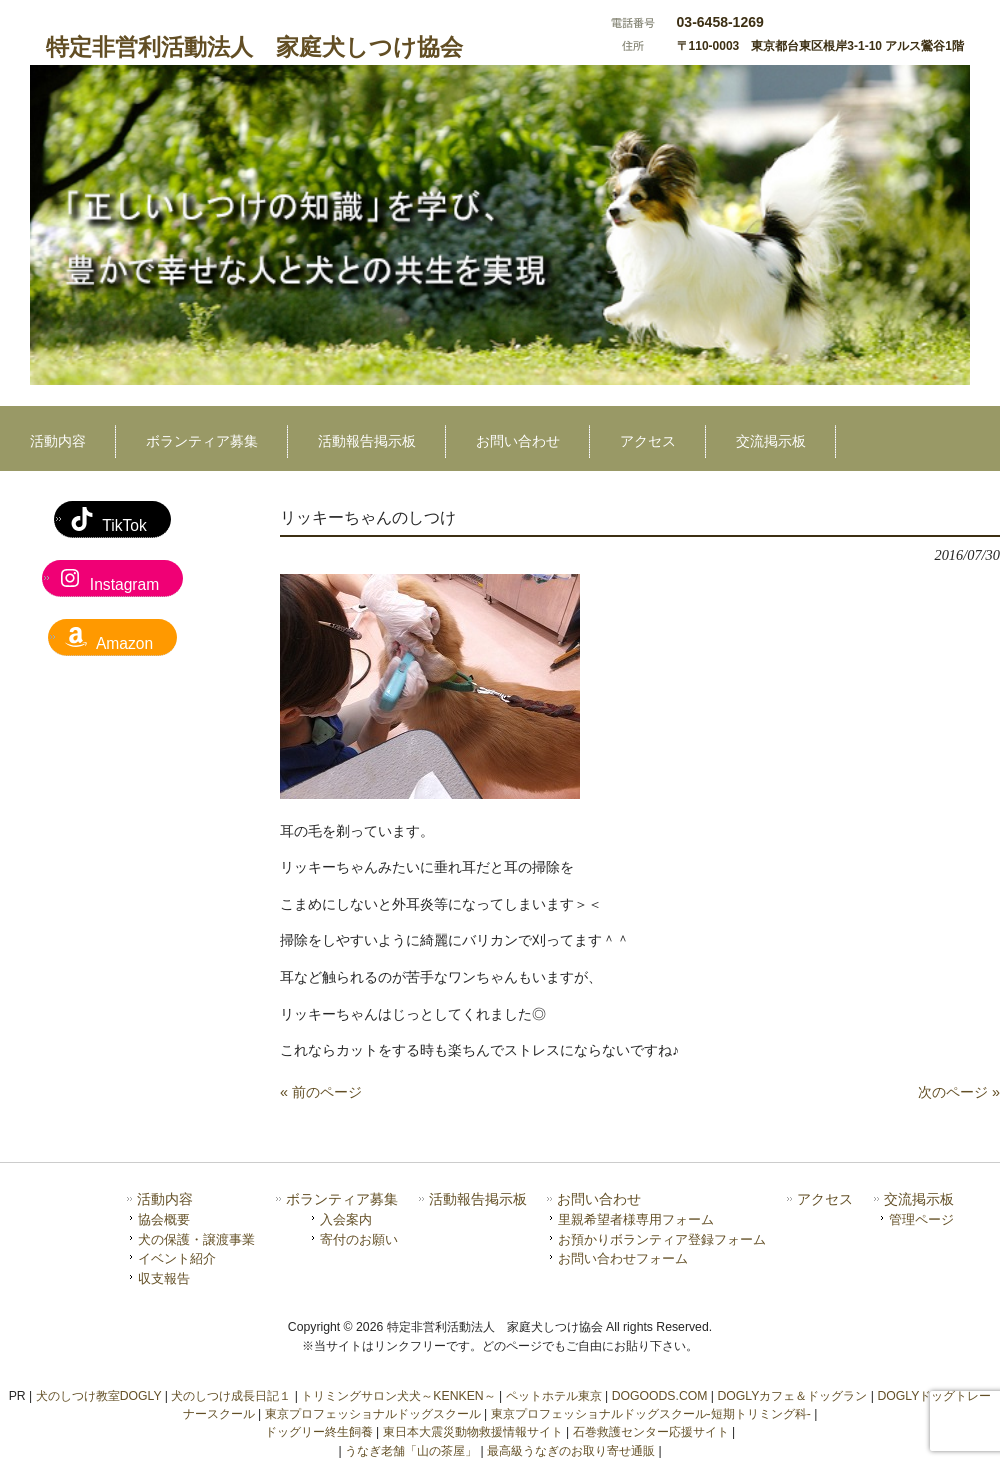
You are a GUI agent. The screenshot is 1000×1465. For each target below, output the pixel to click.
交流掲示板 (919, 1199)
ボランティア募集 (342, 1199)
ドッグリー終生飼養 (319, 1432)
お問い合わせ (599, 1199)
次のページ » (959, 1092)
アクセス (825, 1199)
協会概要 (164, 1219)
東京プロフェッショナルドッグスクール (373, 1414)
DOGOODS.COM (660, 1396)
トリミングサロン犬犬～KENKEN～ (398, 1396)
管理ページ (921, 1219)
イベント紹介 (177, 1258)
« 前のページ (321, 1092)
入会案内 (346, 1219)
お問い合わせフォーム (623, 1258)
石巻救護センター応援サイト (651, 1432)
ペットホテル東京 (554, 1396)
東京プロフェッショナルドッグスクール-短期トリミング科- (651, 1414)
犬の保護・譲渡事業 (196, 1239)
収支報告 (164, 1278)
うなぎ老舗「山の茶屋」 (411, 1451)
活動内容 (165, 1199)
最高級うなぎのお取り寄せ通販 (571, 1451)
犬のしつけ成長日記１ (231, 1396)
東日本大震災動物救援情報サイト (473, 1432)
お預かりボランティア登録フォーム (662, 1239)
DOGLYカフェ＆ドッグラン (792, 1396)
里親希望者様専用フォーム (636, 1219)
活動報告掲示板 (478, 1199)
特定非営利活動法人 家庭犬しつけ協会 (254, 47)
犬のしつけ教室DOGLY (99, 1396)
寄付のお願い (359, 1239)
